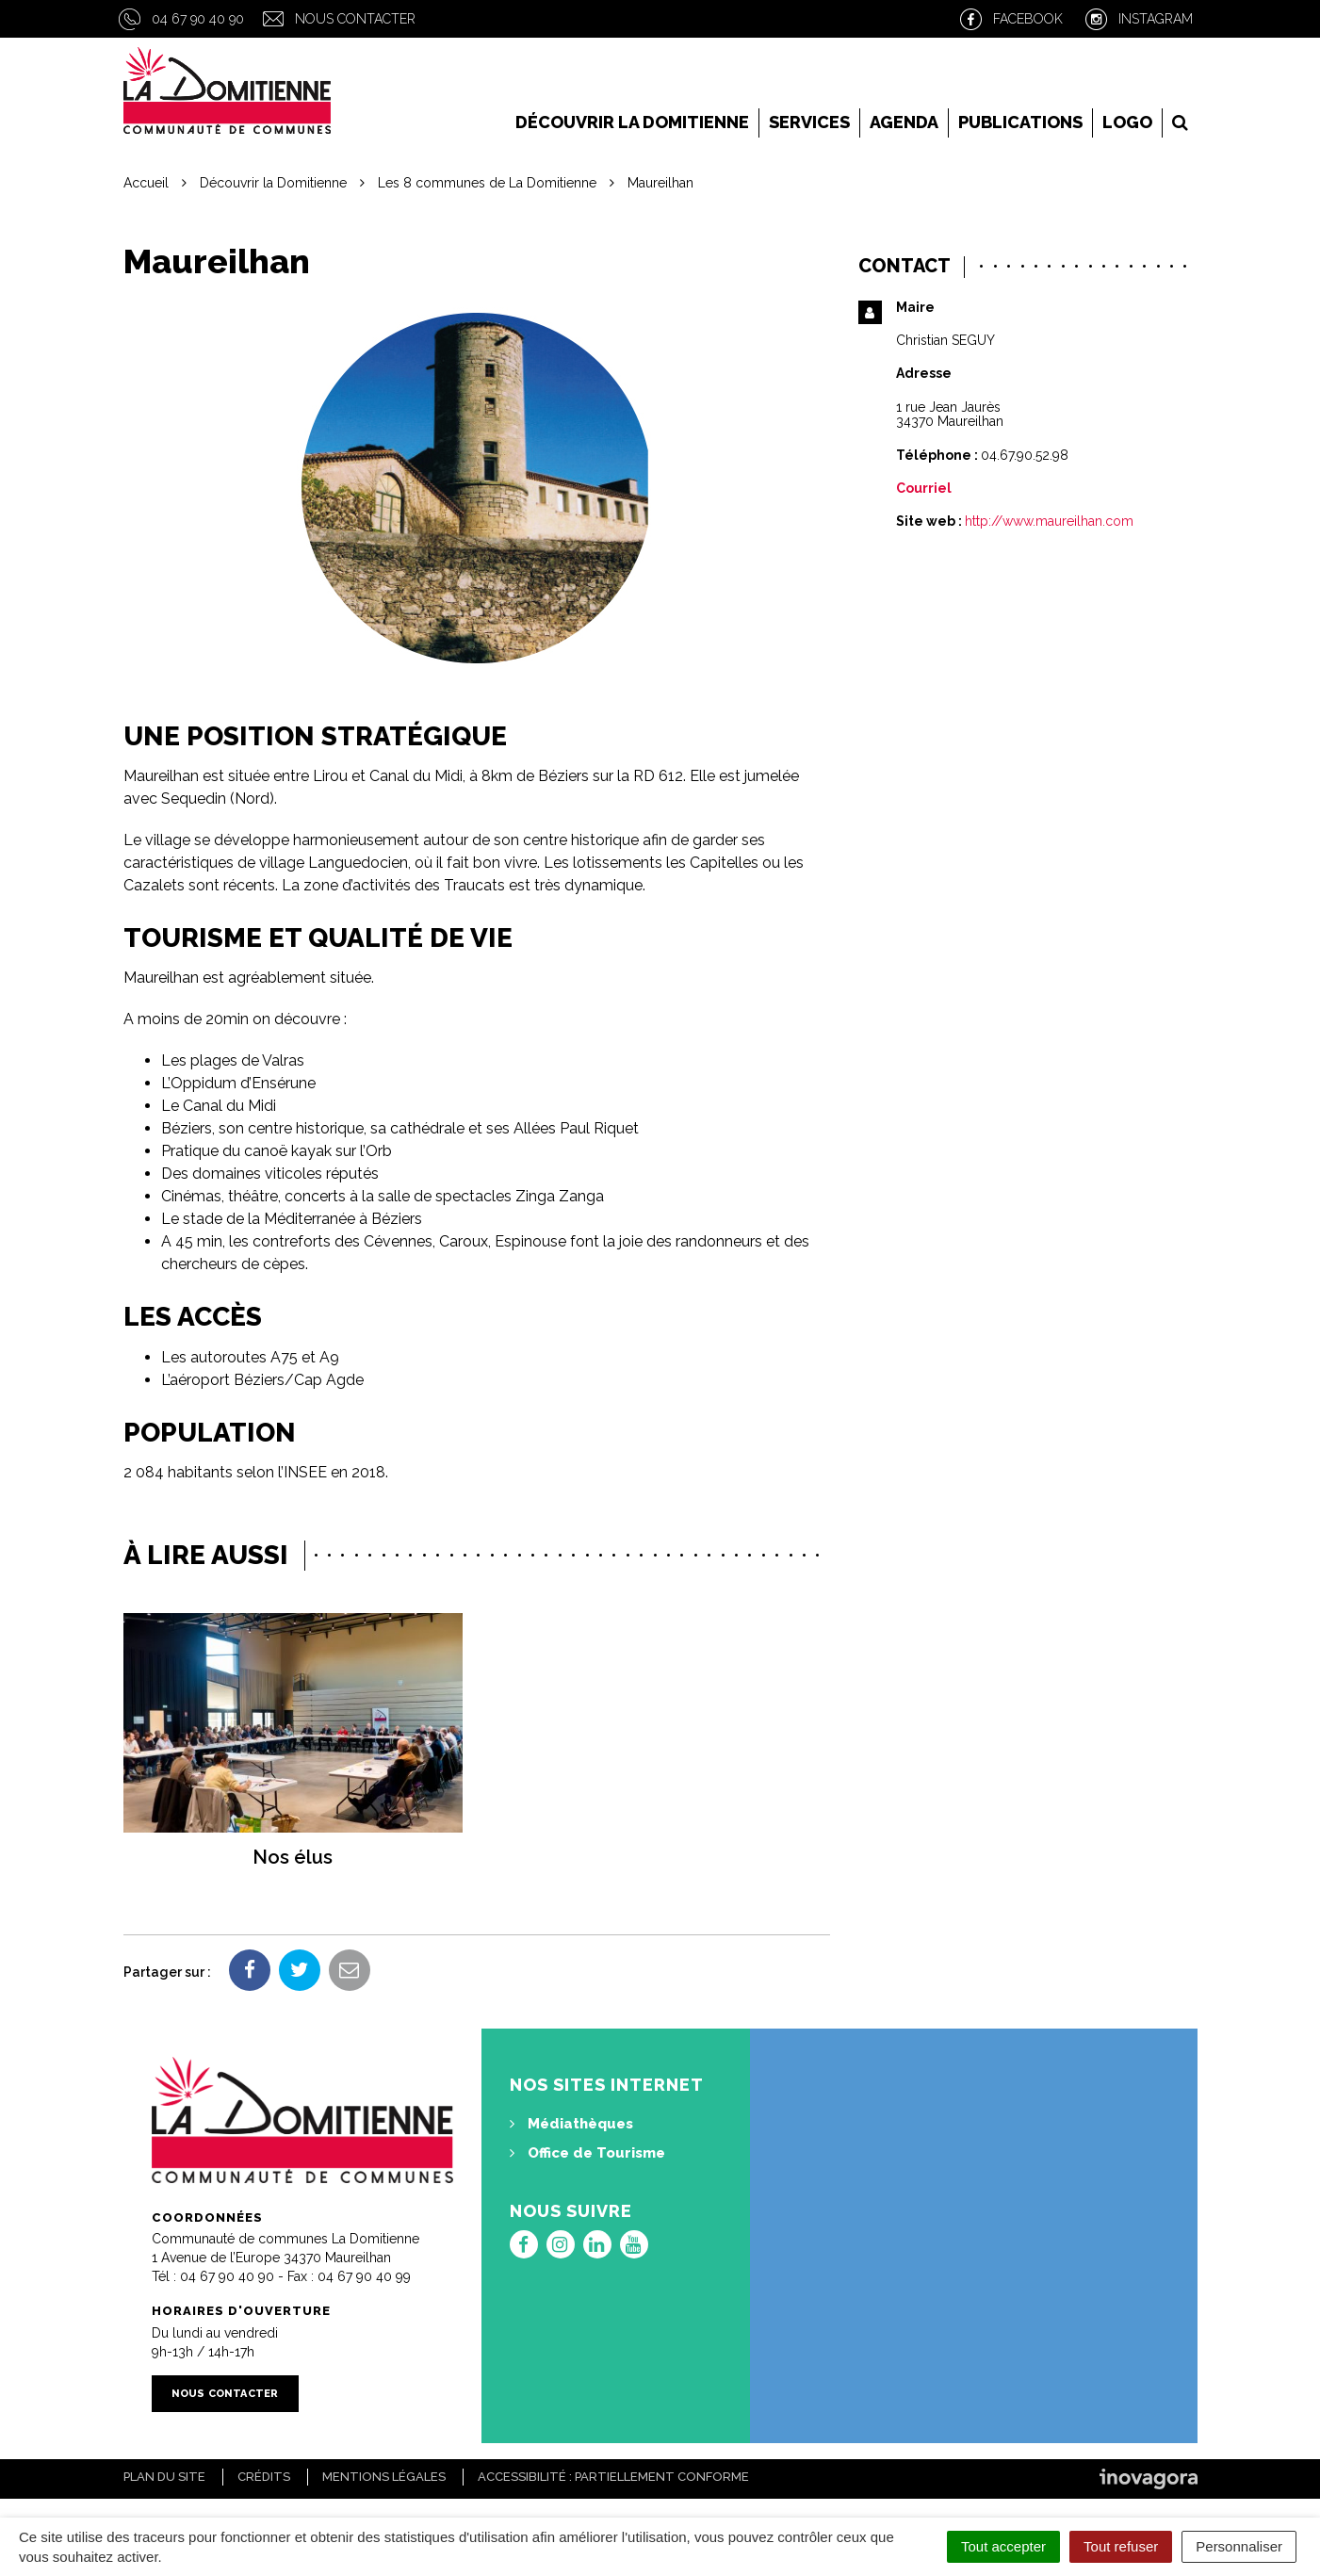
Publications (1020, 122)
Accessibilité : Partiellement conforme (613, 2477)
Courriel (924, 488)
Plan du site (164, 2477)
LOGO (1127, 122)
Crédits (263, 2477)
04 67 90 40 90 (198, 18)
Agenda (904, 122)
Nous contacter (355, 18)
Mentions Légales (384, 2477)
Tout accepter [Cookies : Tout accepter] (1003, 2546)
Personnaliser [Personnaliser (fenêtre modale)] (1239, 2546)
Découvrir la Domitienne (632, 122)
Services (809, 122)
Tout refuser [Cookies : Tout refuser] (1121, 2546)
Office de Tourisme (587, 2152)
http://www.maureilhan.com (1049, 521)
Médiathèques (571, 2123)
